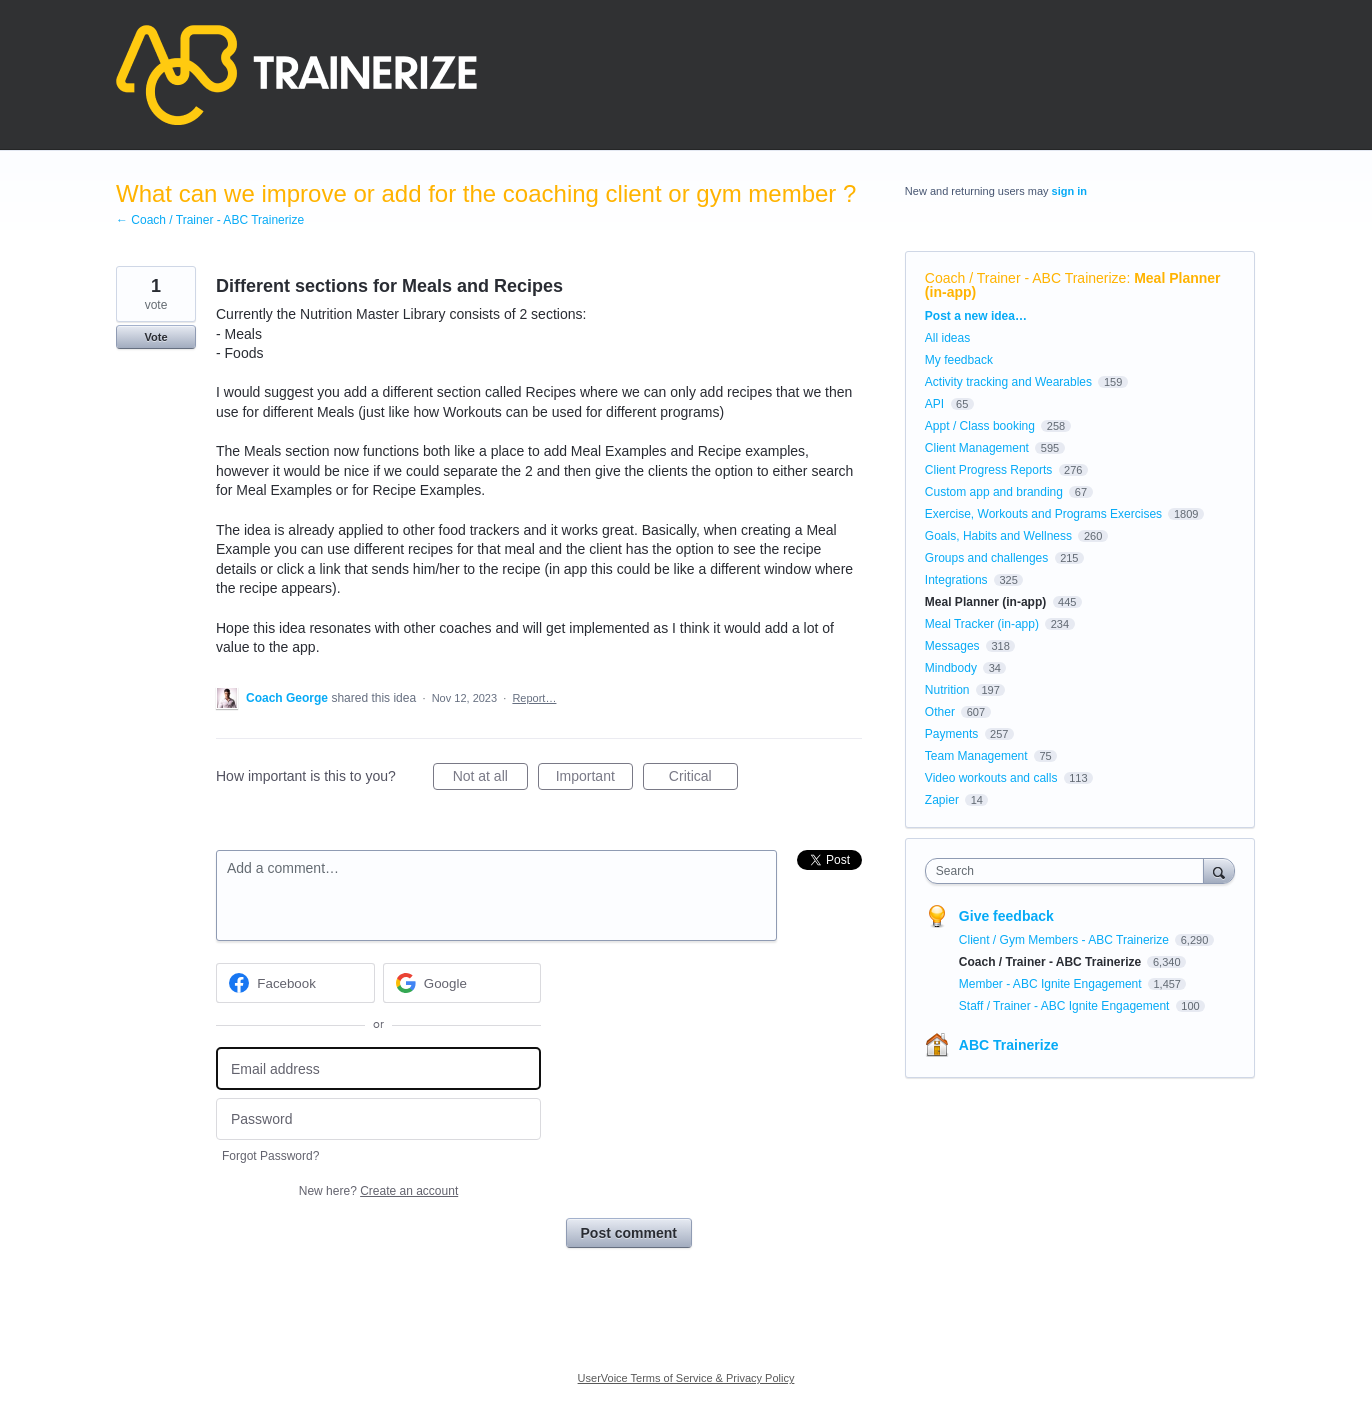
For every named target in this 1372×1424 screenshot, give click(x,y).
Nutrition (947, 690)
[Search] (1219, 870)
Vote (155, 337)
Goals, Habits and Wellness (998, 536)
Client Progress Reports (988, 470)
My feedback (959, 360)
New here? (378, 1191)
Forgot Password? (270, 1156)
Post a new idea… (976, 316)
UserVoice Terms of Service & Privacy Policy (686, 1378)
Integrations (956, 580)
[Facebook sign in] (295, 983)
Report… (534, 698)
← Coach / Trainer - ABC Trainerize (210, 220)
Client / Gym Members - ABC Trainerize (1065, 940)
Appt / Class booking (980, 426)
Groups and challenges (986, 558)
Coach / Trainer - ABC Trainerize (1026, 278)
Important (594, 779)
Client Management (977, 448)
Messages (952, 646)
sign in (1069, 191)
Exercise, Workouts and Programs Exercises (1043, 514)
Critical (703, 779)
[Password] (378, 1119)
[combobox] (1069, 871)
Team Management (976, 756)
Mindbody (951, 668)
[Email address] (378, 1068)
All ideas (947, 338)
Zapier (942, 800)
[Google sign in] (462, 983)
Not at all (490, 779)
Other (940, 712)
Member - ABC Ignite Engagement (1052, 984)
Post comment (629, 1233)
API (934, 404)
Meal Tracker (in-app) (982, 624)
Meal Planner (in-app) (985, 602)
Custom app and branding (994, 492)
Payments (951, 734)
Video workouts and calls (991, 778)
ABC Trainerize (1009, 1045)
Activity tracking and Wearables (1008, 382)
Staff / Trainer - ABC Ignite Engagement (1066, 1006)
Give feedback (1006, 916)
